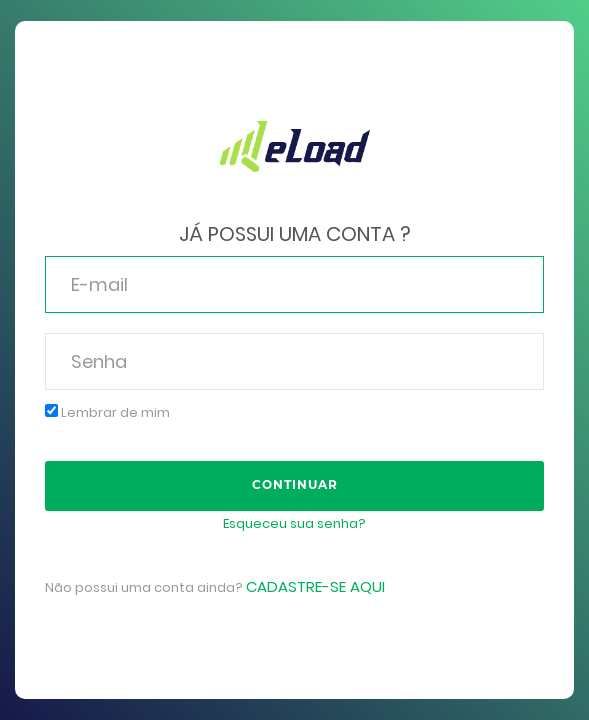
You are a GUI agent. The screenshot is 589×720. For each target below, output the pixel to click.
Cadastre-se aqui (315, 586)
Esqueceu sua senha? (294, 523)
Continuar (295, 484)
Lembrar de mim (107, 413)
